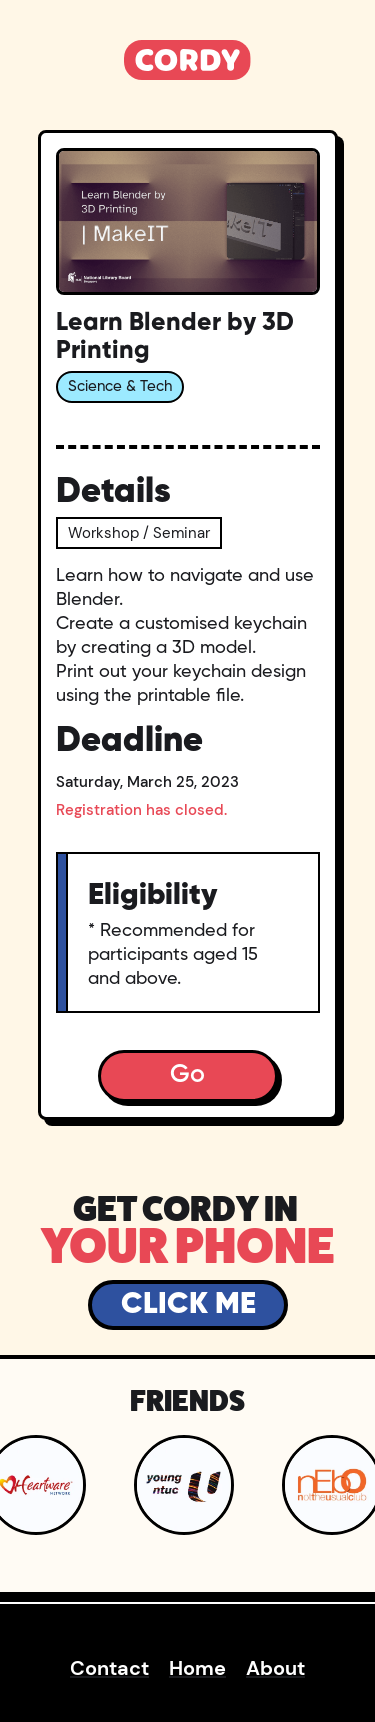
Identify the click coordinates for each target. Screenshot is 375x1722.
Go (187, 1075)
